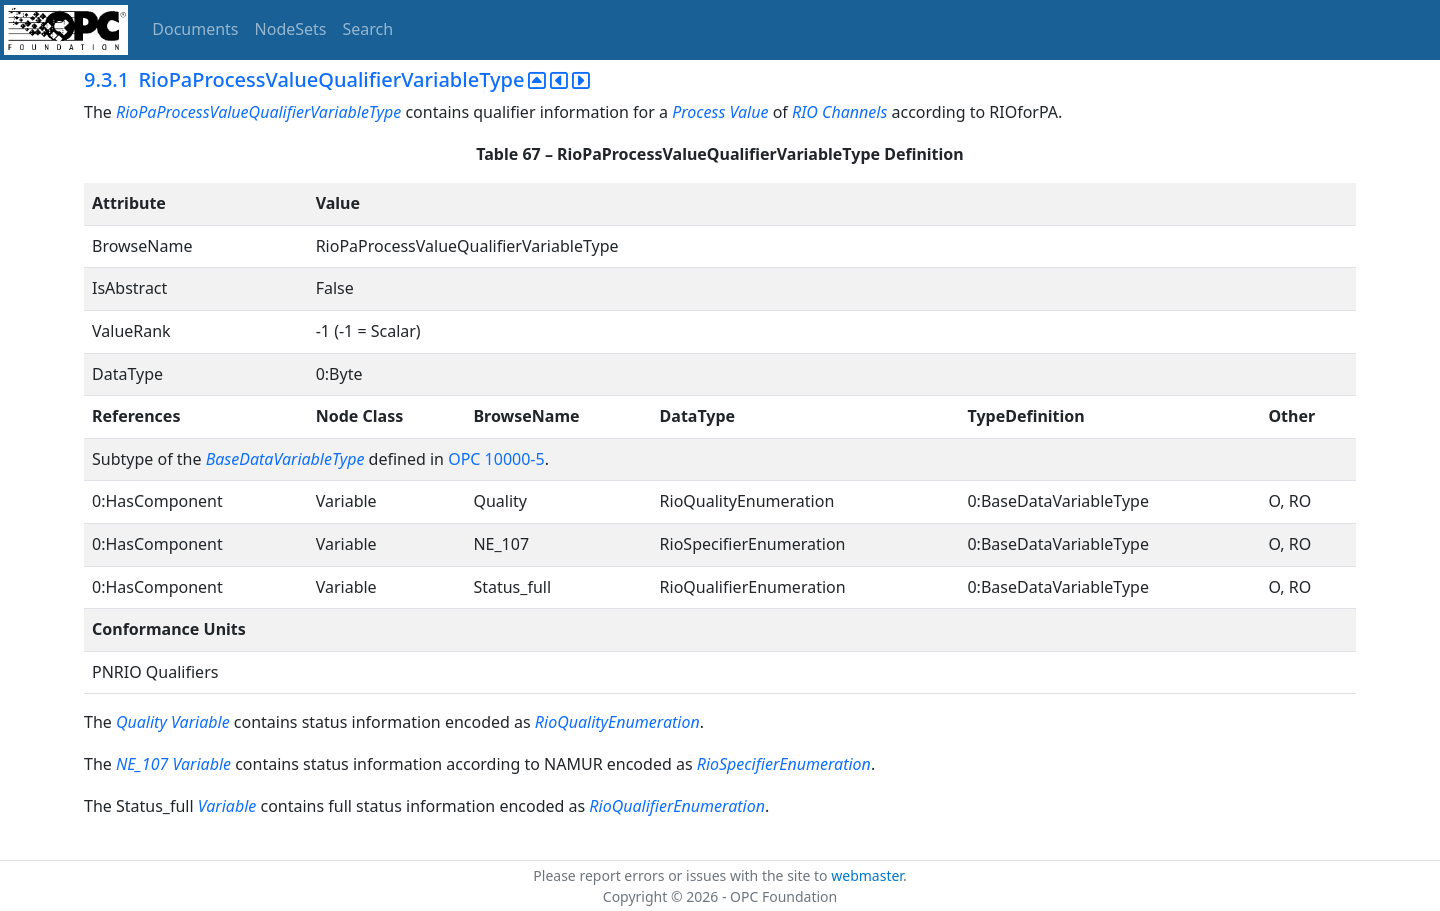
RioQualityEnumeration (617, 722)
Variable (200, 722)
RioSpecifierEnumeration (784, 764)
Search (368, 29)
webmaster (867, 875)
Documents (195, 29)
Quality (141, 722)
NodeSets (291, 29)
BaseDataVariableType (285, 459)
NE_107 (142, 764)
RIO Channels (839, 112)
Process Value (720, 112)
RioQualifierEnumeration (677, 806)
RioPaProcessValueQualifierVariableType (258, 112)
